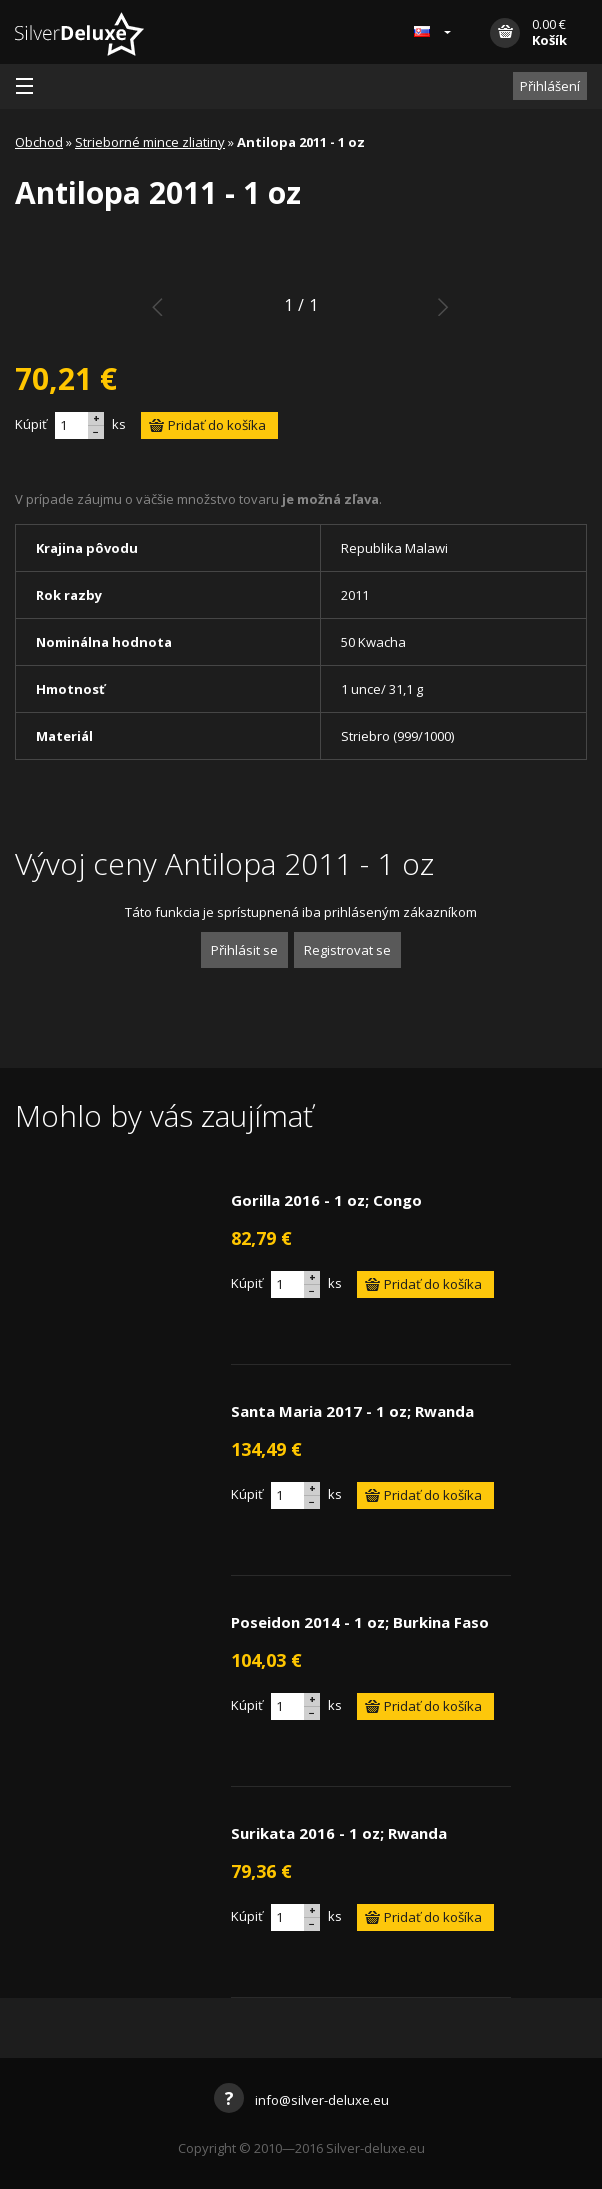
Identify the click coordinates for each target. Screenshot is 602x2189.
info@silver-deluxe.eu (301, 2100)
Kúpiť (31, 424)
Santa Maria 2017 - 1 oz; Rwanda (352, 1411)
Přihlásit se (244, 950)
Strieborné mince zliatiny (150, 142)
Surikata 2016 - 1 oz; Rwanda (339, 1833)
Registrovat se (347, 950)
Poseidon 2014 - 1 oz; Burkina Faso (360, 1622)
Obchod (39, 142)
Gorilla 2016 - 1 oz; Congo (326, 1200)
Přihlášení (550, 86)
